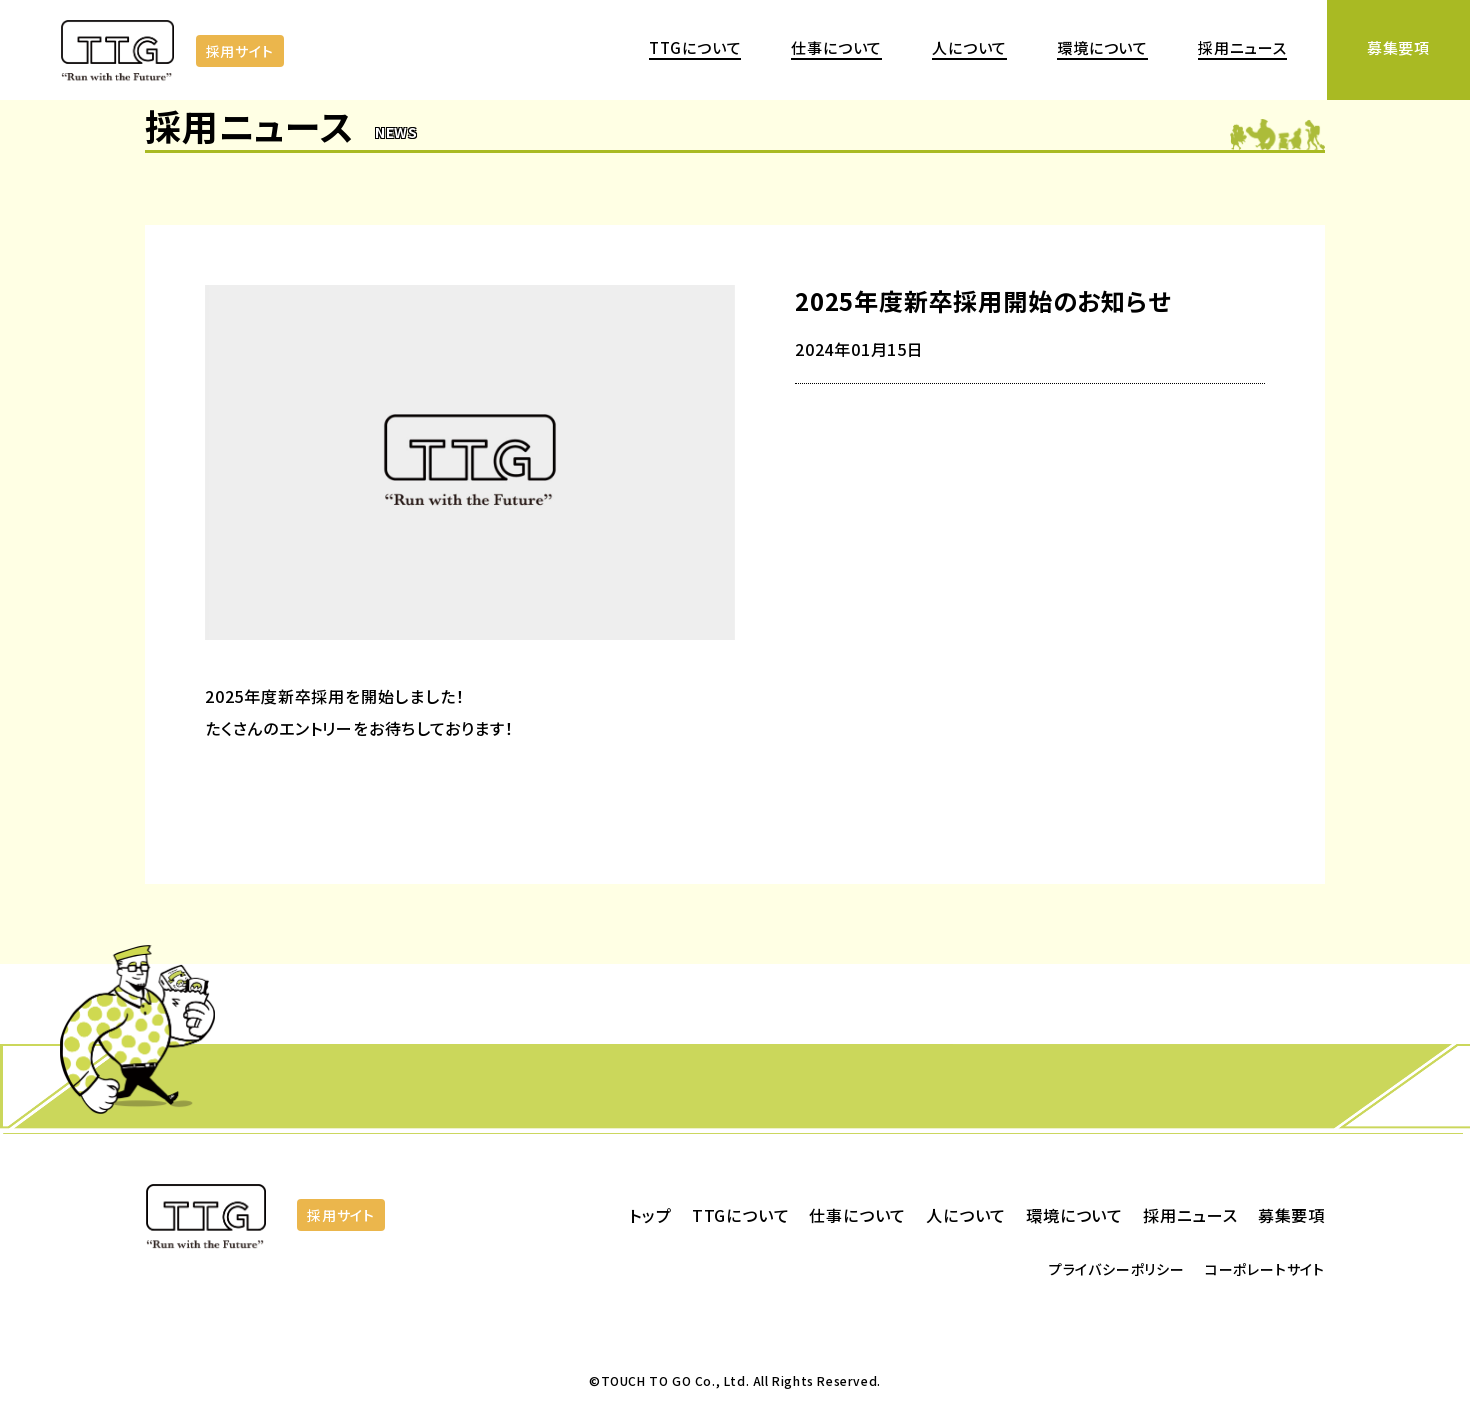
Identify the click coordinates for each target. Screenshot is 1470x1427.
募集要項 (1398, 47)
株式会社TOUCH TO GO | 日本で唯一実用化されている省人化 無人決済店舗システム (121, 54)
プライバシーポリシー (1117, 1269)
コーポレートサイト (1265, 1269)
